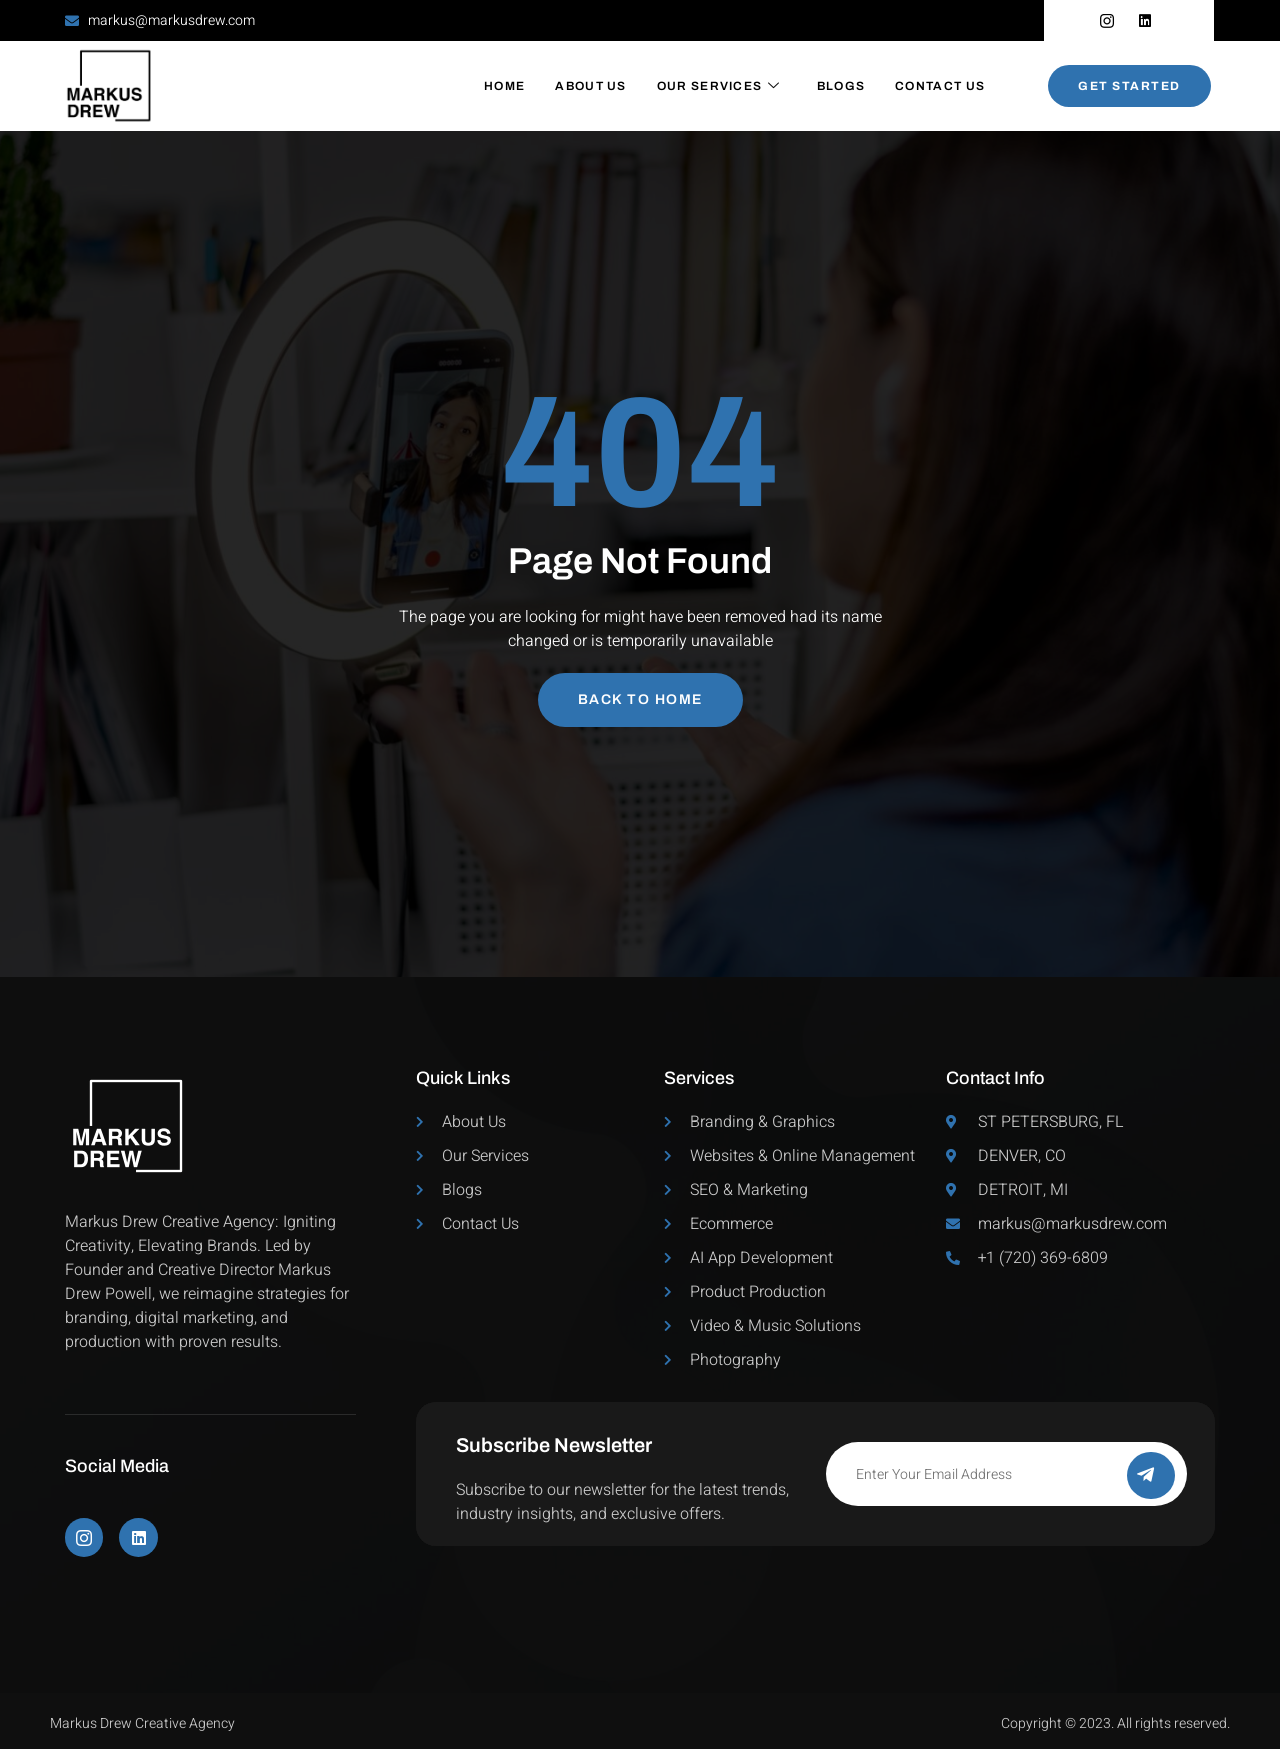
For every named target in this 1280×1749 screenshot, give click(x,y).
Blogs (841, 86)
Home (504, 86)
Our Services (719, 86)
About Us (590, 86)
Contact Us (940, 86)
